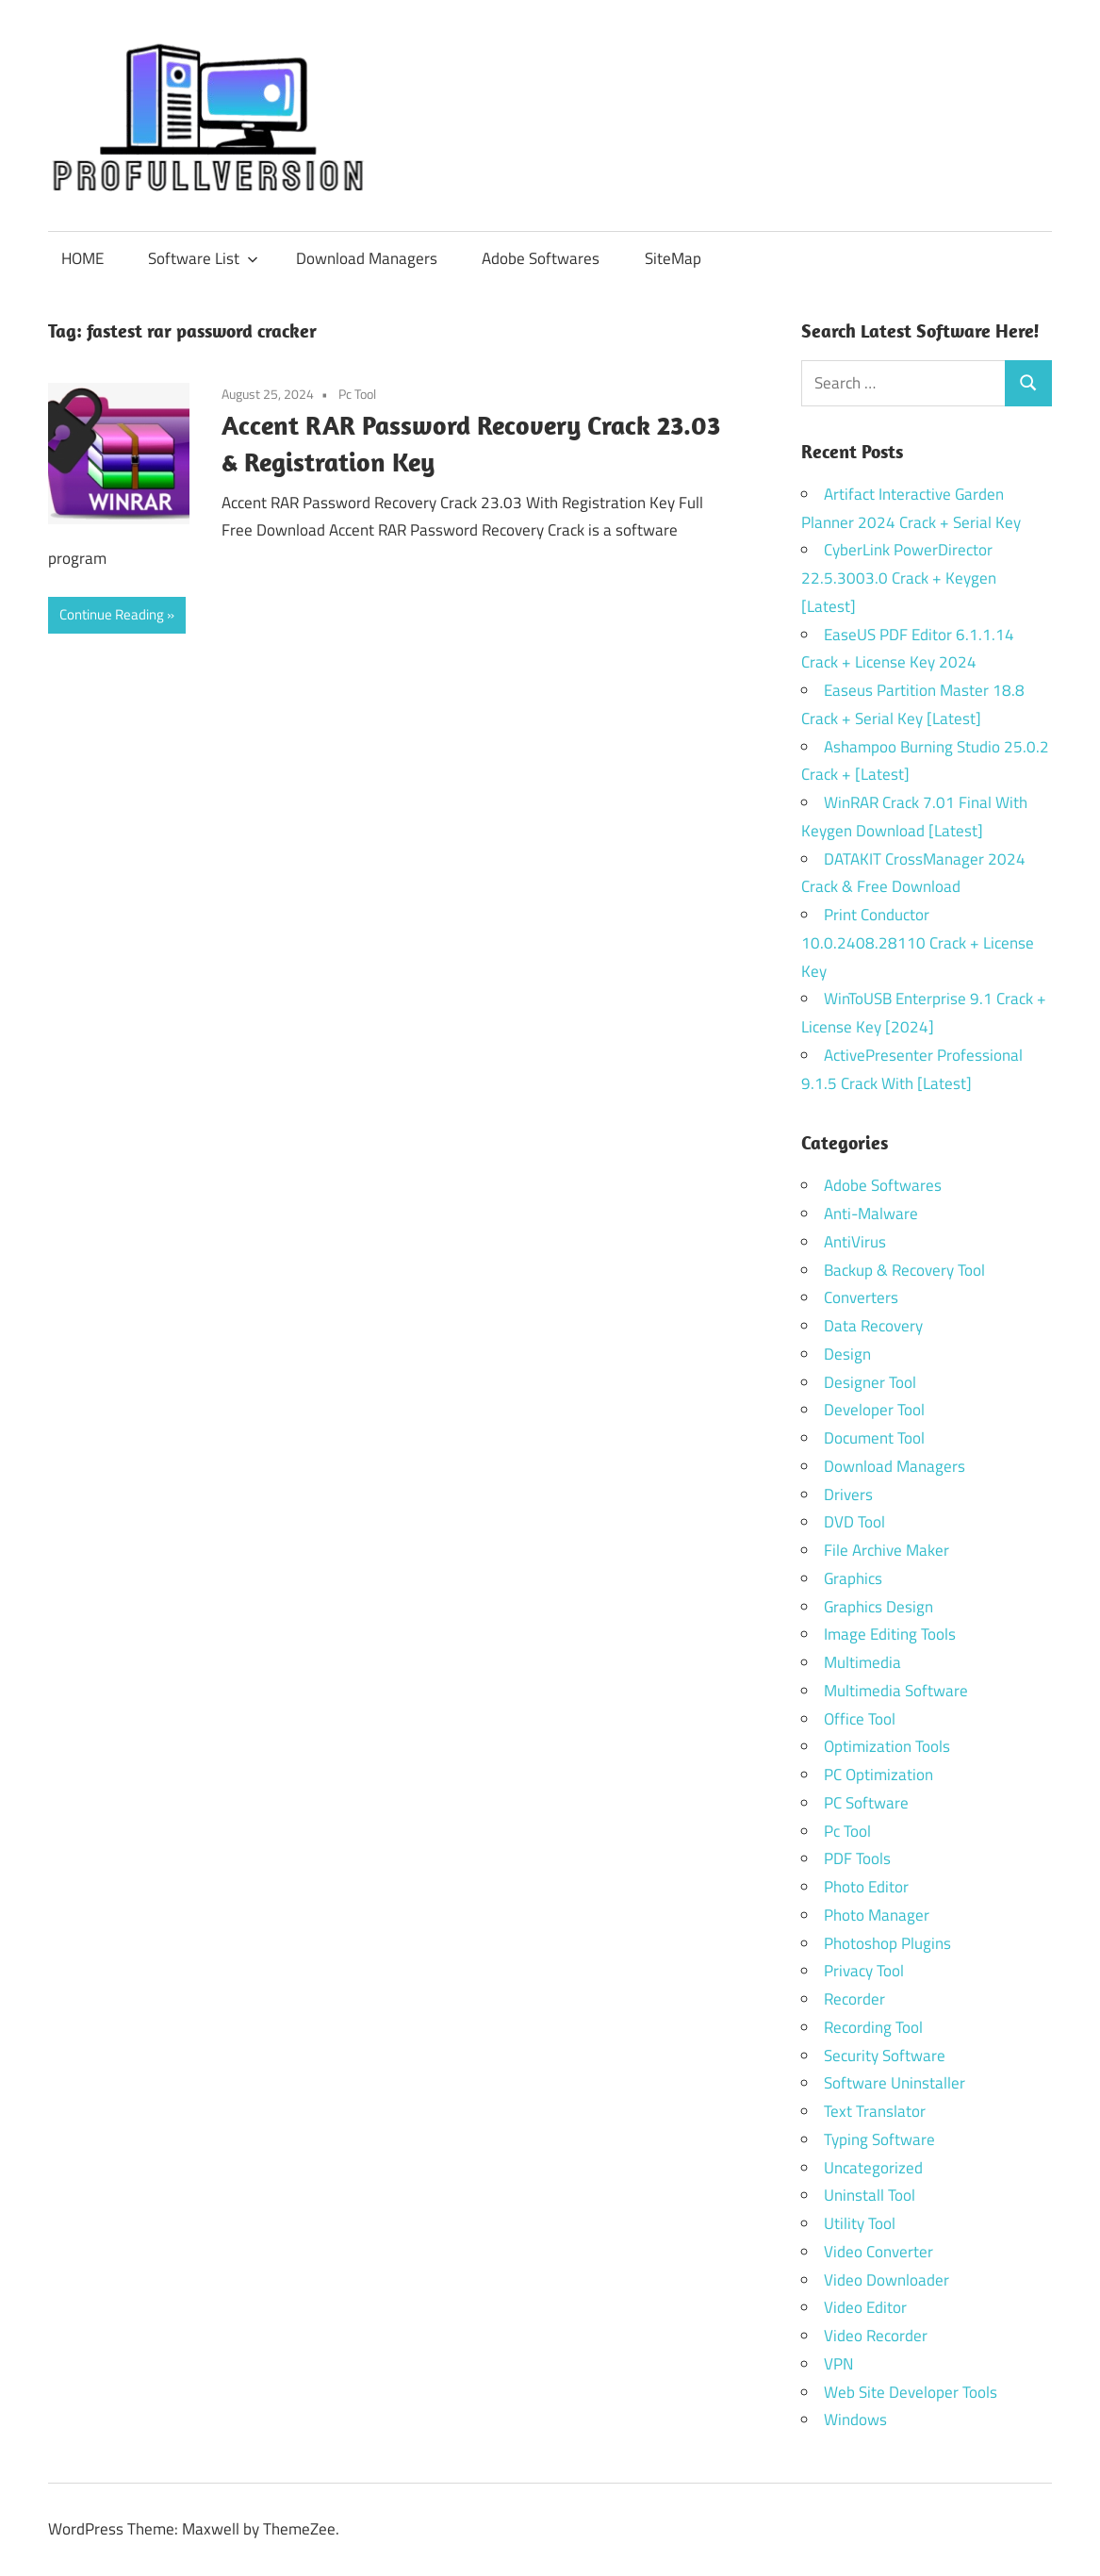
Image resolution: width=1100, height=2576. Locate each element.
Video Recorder (876, 2335)
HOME (82, 258)
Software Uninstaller (894, 2083)
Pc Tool (357, 394)
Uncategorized (873, 2167)
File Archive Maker (886, 1550)
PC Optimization (878, 1774)
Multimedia (862, 1662)
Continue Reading (111, 614)
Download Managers (366, 258)
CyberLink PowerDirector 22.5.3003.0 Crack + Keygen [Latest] (898, 578)
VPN (838, 2364)
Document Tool (874, 1438)
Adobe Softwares (540, 258)
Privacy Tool (864, 1970)
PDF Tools (857, 1858)
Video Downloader (886, 2280)
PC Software (866, 1803)
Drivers (848, 1494)
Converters (861, 1297)
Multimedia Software (896, 1690)
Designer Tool (870, 1382)
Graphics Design (878, 1606)
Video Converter (878, 2251)
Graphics (853, 1578)
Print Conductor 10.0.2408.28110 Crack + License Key (917, 942)
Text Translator (875, 2111)
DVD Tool (854, 1522)
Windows (855, 2419)
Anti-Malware (871, 1213)
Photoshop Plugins (887, 1943)
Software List (203, 258)
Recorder (854, 1999)
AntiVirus (855, 1242)
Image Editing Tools (890, 1634)
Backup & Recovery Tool (904, 1270)
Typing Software (879, 2139)
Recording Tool (873, 2027)
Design (847, 1354)
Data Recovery (873, 1325)
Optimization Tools (887, 1746)
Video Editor (865, 2307)
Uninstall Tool (869, 2195)
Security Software (884, 2055)
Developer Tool (874, 1409)
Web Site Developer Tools (910, 2392)
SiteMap (673, 258)
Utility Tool (859, 2223)
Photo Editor (866, 1886)
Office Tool (859, 1719)
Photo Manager (878, 1915)
